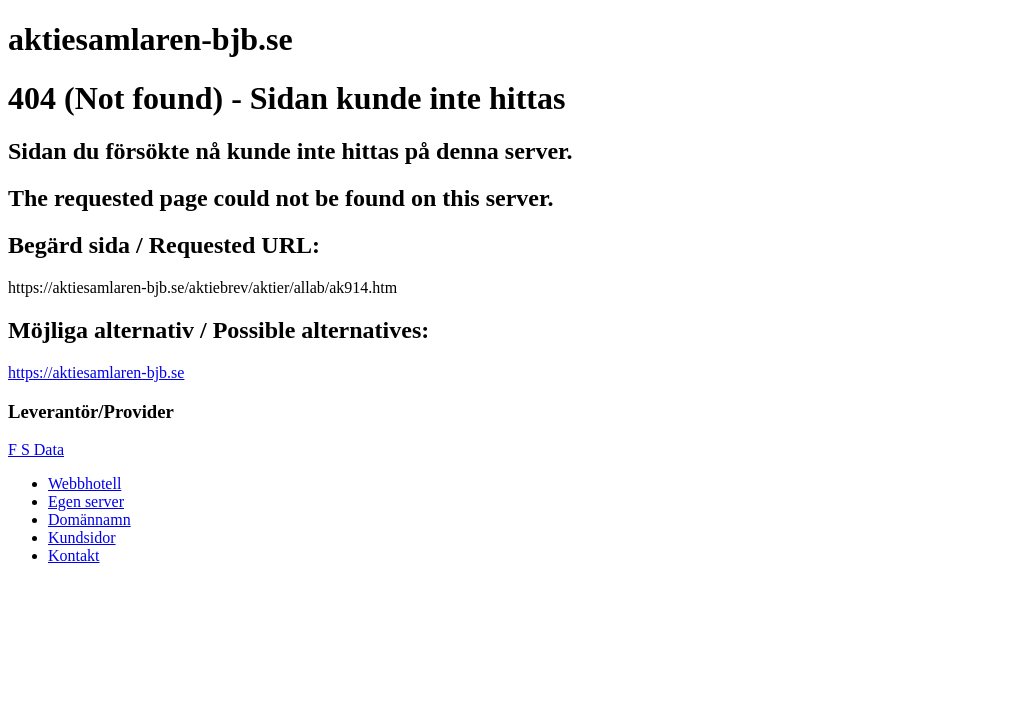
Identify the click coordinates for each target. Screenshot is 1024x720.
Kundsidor (82, 537)
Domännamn (89, 519)
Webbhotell (84, 483)
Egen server (86, 501)
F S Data (36, 449)
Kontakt (74, 555)
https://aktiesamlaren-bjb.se (96, 372)
